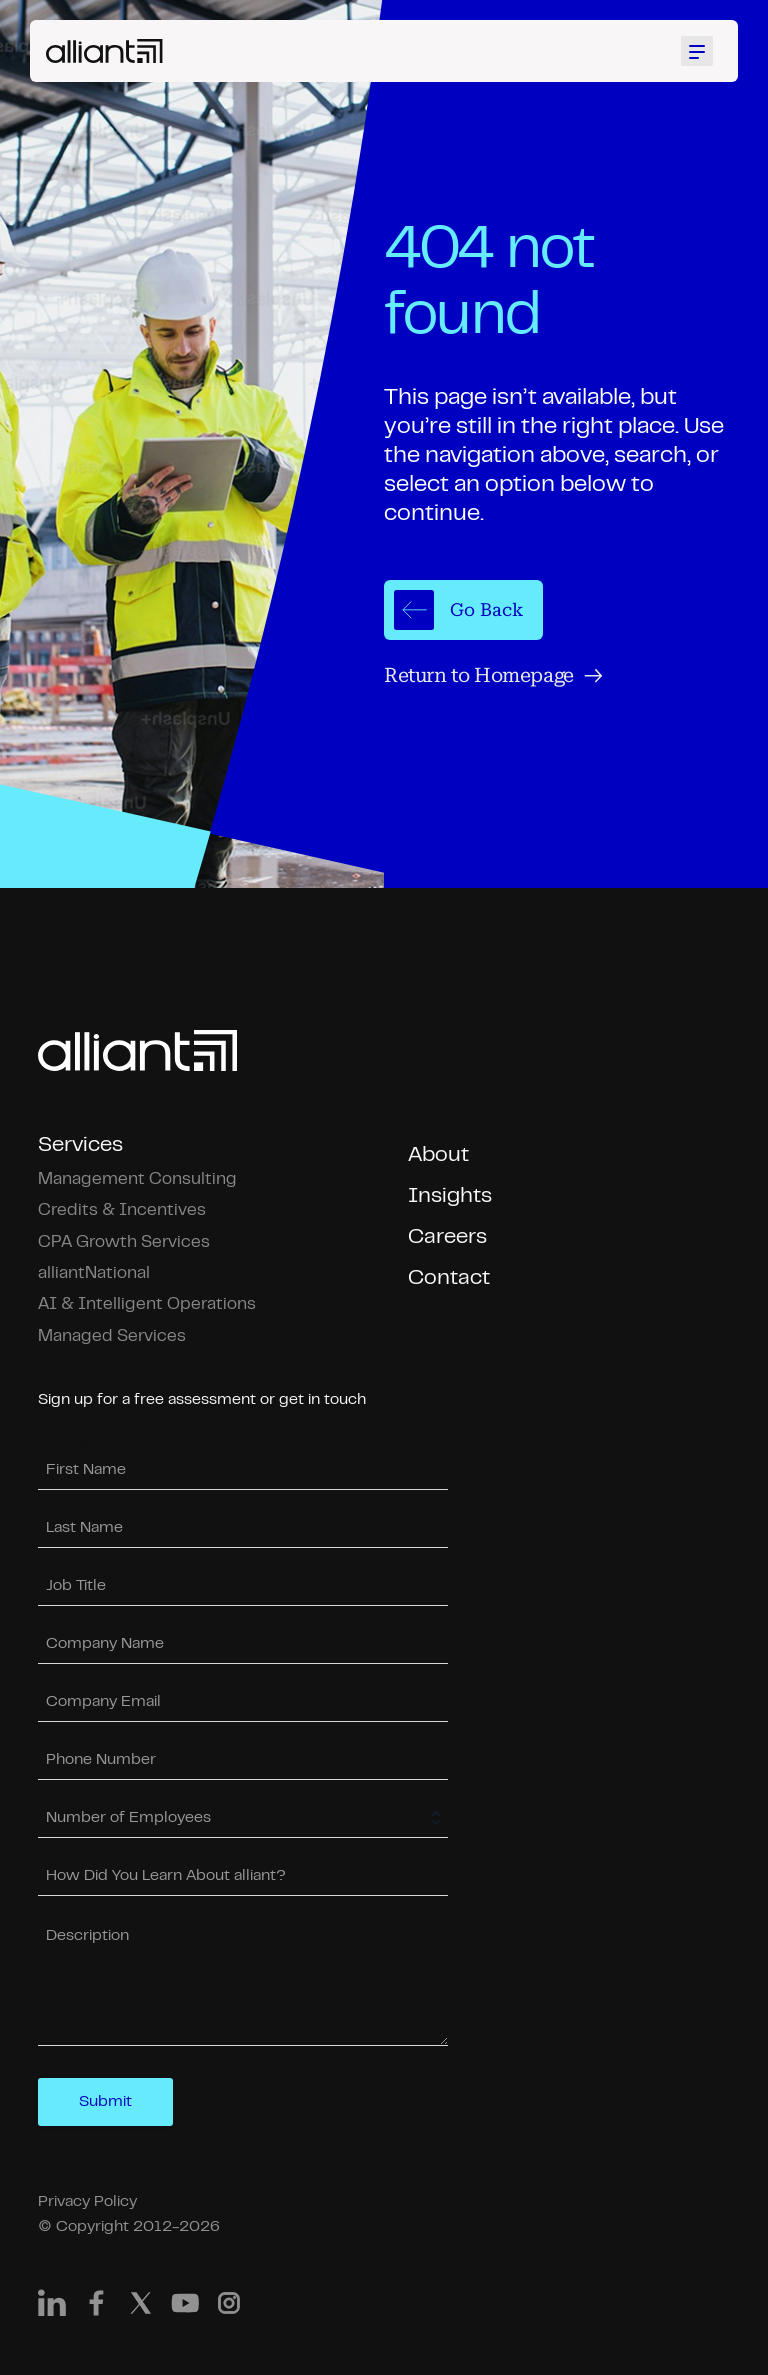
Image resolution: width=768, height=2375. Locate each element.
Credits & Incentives (122, 1210)
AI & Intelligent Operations (147, 1304)
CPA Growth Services (124, 1242)
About (438, 1155)
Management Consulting (137, 1179)
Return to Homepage (493, 675)
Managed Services (112, 1336)
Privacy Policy (87, 2202)
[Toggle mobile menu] (699, 51)
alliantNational (94, 1273)
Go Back (458, 610)
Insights (450, 1196)
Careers (447, 1237)
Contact (449, 1278)
